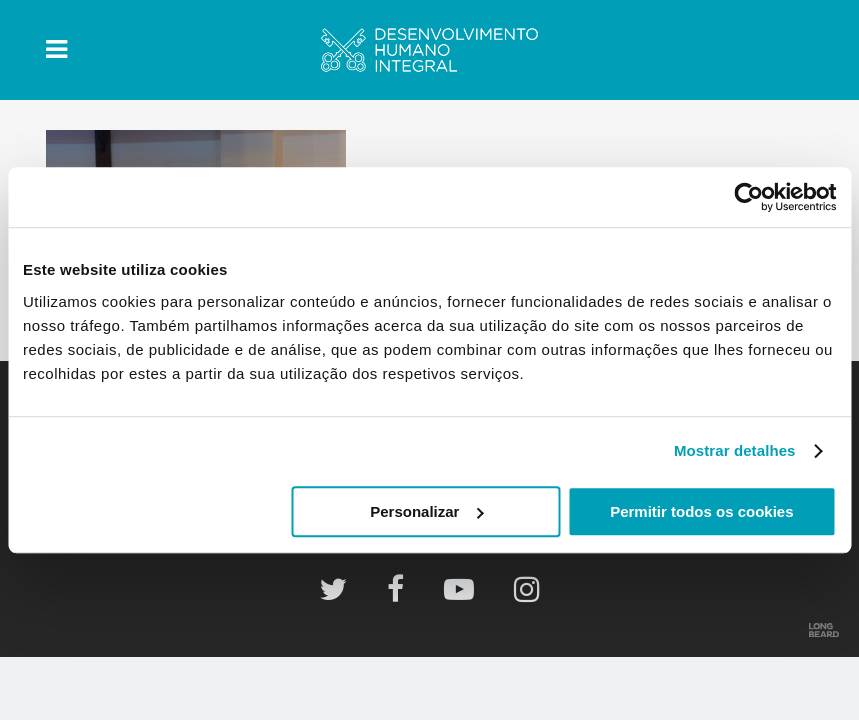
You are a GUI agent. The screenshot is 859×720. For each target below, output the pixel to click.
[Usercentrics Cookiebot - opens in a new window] (748, 197)
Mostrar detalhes (735, 450)
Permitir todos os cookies (701, 511)
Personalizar (426, 511)
